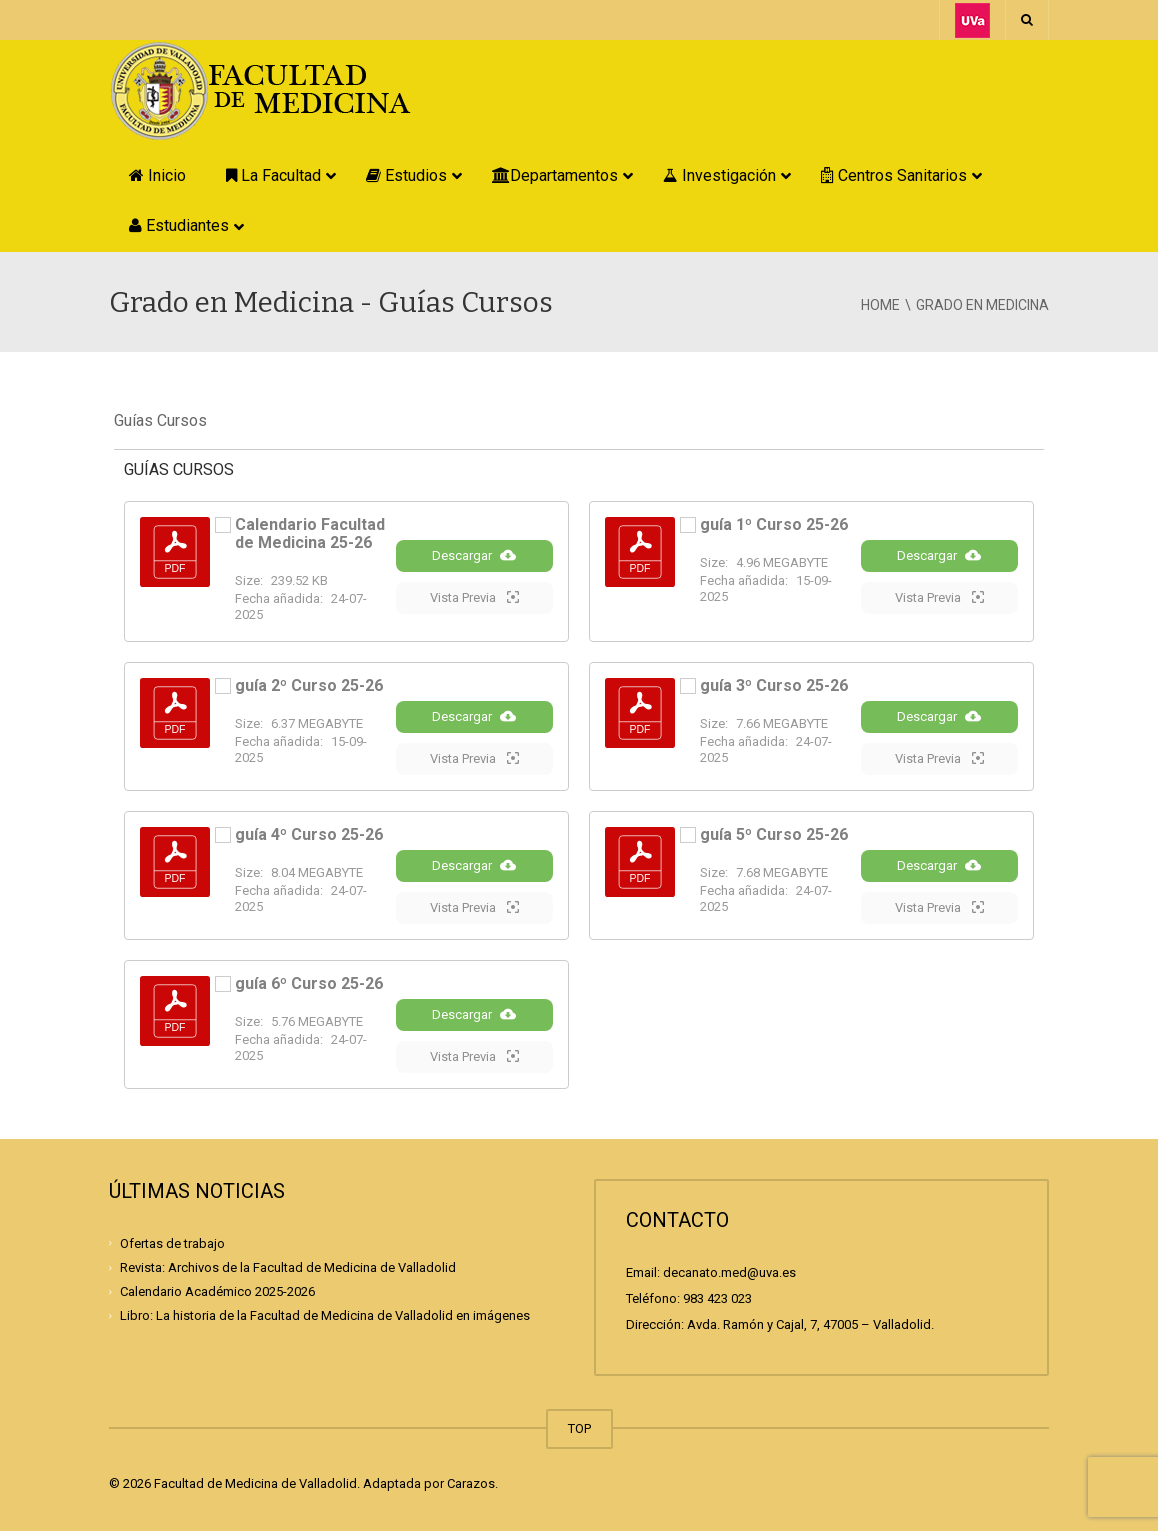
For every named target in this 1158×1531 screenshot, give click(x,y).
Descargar (474, 555)
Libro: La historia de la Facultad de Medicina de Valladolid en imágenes (325, 1315)
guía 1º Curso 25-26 (774, 524)
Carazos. (472, 1483)
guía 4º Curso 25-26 (309, 834)
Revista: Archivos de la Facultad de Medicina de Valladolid (288, 1267)
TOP (579, 1428)
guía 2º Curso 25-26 (309, 685)
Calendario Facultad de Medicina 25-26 (310, 533)
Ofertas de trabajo (172, 1243)
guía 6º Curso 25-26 (309, 983)
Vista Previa (474, 597)
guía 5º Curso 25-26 (774, 834)
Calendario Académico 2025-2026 (217, 1291)
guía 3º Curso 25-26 (774, 685)
